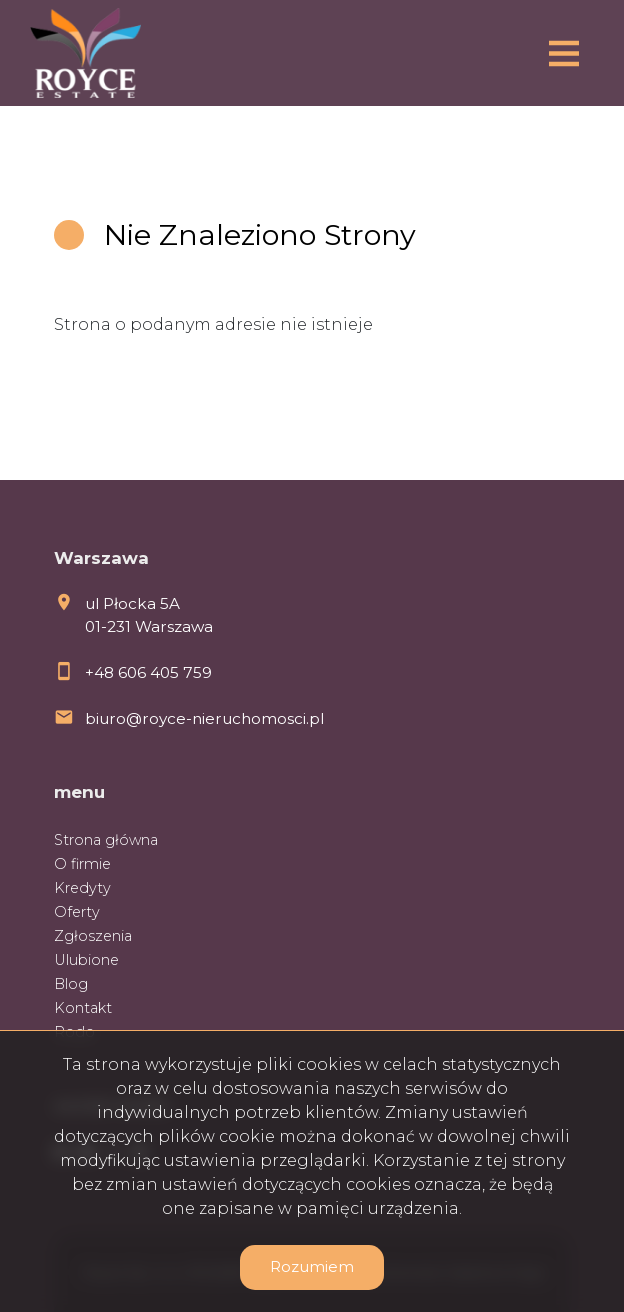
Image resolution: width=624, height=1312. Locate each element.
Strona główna (106, 840)
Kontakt (83, 1008)
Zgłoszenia (93, 936)
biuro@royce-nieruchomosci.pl (204, 718)
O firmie (82, 864)
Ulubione (86, 960)
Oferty (77, 912)
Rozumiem (312, 1266)
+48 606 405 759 (148, 672)
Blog (71, 984)
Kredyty (82, 888)
